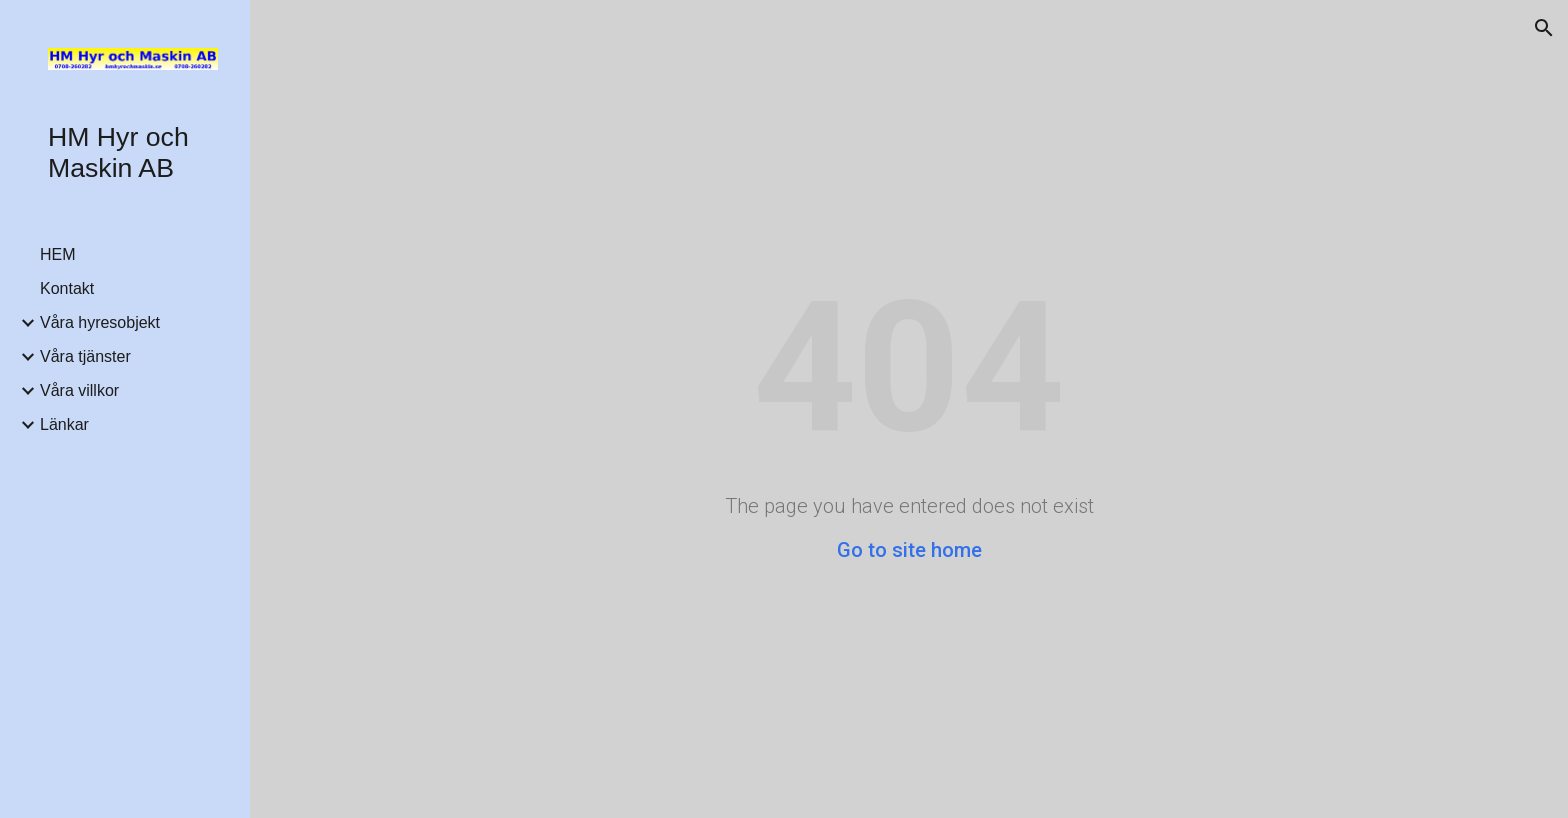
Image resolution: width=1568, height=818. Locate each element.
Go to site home (909, 550)
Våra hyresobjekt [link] (100, 322)
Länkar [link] (64, 424)
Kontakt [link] (67, 288)
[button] (1544, 28)
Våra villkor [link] (79, 390)
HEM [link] (58, 254)
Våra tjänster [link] (85, 356)
